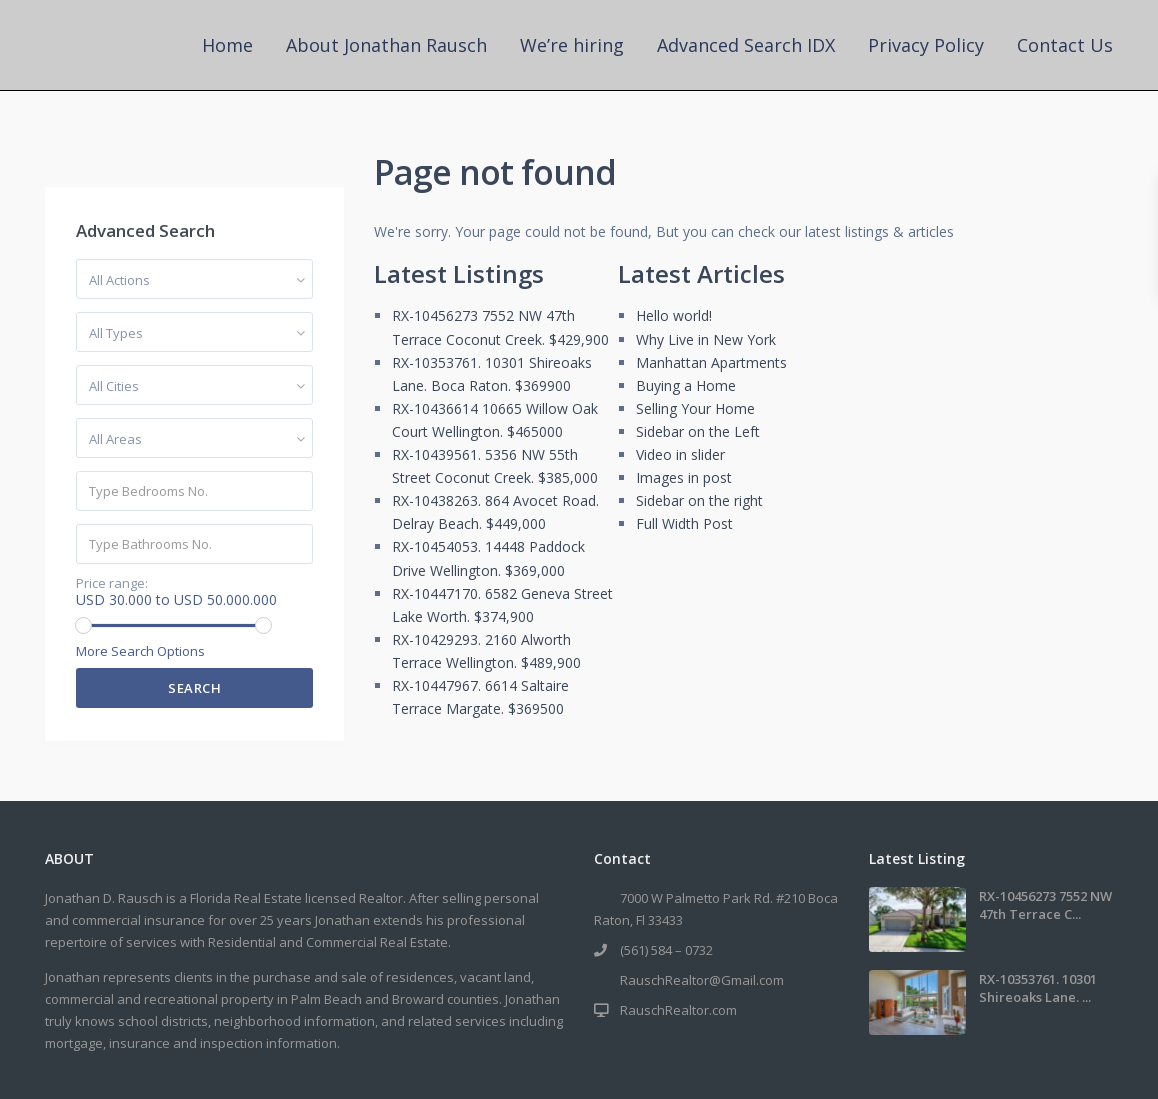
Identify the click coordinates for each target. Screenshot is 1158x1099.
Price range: (112, 583)
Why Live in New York (706, 339)
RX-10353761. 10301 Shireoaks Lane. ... (1038, 988)
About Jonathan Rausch (386, 45)
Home (227, 45)
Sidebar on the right (699, 500)
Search (194, 688)
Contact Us (1065, 45)
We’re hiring (572, 45)
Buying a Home (686, 385)
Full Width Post (684, 523)
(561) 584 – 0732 (666, 950)
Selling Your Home (695, 408)
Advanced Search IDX (746, 45)
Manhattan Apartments (711, 362)
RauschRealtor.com (678, 1010)
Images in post (684, 477)
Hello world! (674, 315)
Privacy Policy (926, 45)
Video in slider (680, 454)
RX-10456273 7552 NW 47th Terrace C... (1045, 905)
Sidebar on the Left (698, 431)
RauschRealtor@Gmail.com (702, 980)
